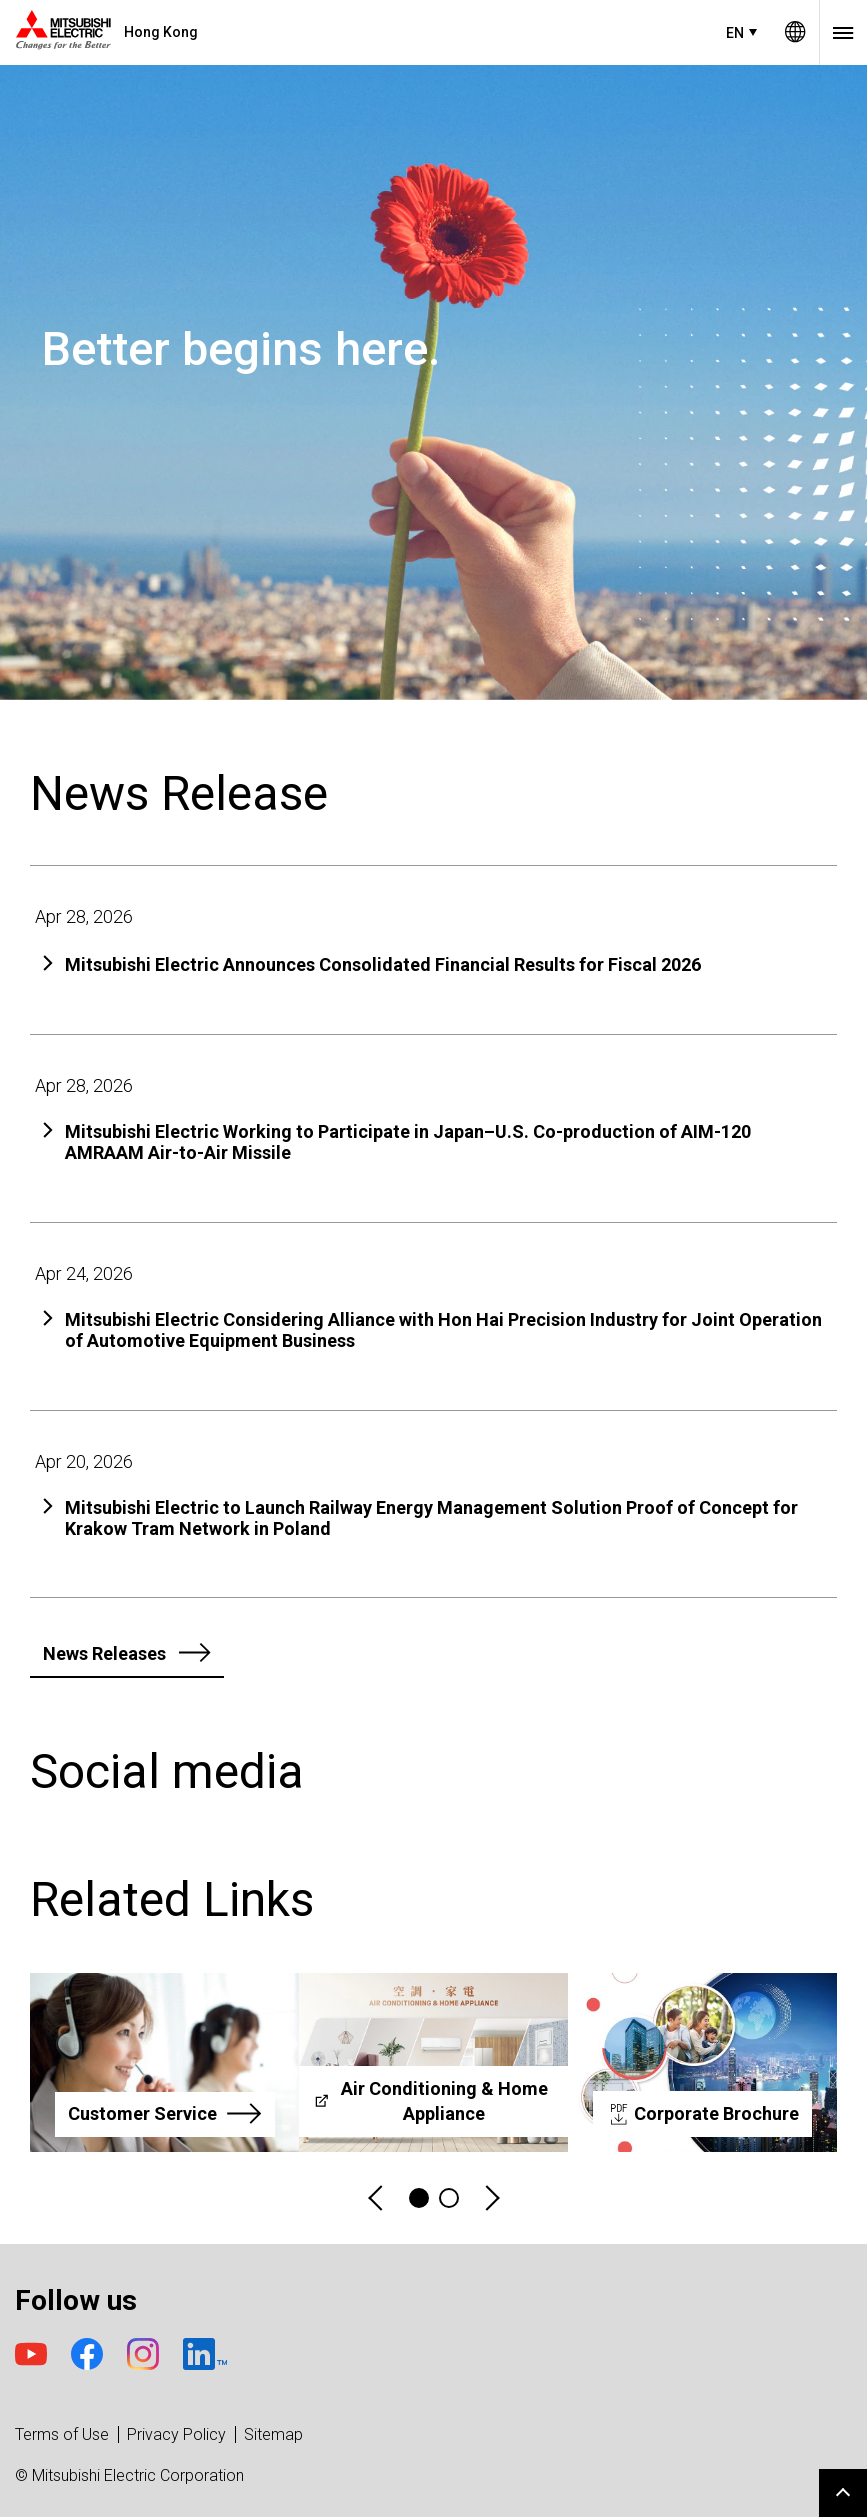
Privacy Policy (176, 2434)
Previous (377, 2198)
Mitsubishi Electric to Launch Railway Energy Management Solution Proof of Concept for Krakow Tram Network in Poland (431, 1518)
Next (491, 2198)
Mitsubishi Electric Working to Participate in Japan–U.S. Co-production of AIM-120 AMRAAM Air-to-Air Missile (408, 1142)
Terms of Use (62, 2434)
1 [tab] (419, 2198)
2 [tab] (449, 2198)
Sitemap (273, 2434)
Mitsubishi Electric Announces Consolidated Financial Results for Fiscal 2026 (383, 964)
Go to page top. (843, 2493)
